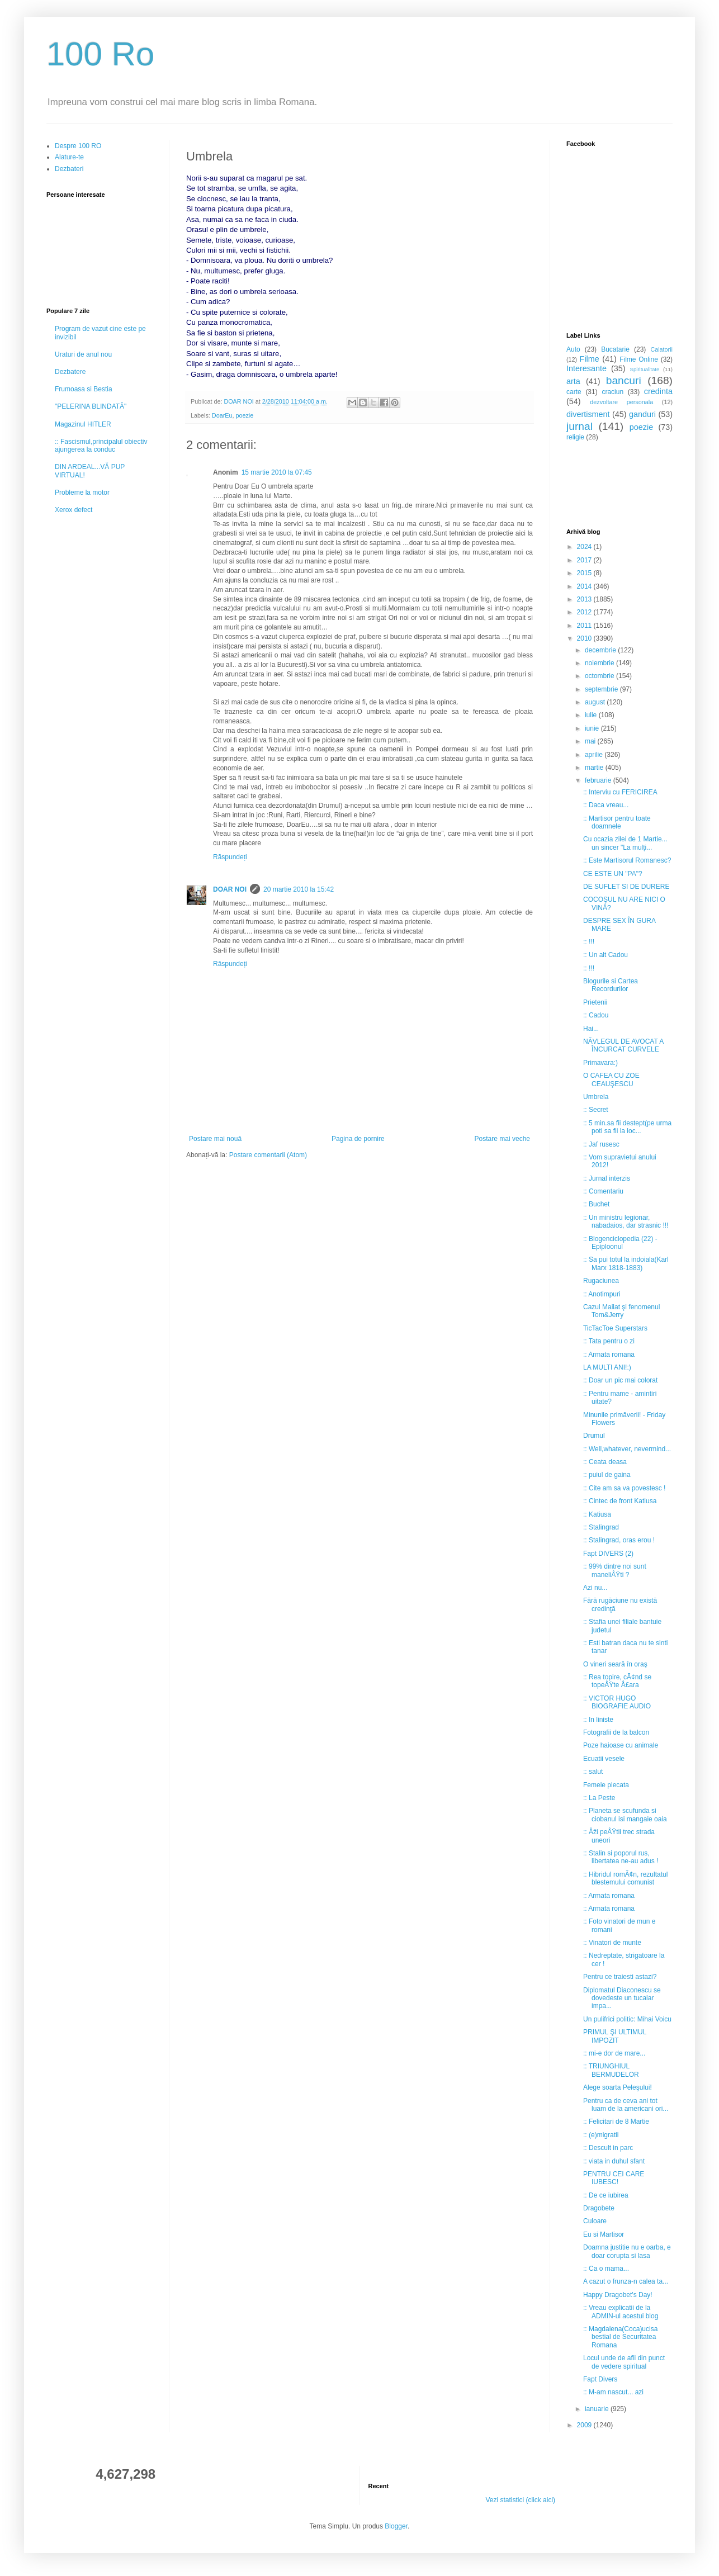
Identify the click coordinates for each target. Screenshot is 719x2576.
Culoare (595, 2221)
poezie (244, 415)
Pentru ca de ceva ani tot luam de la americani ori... (625, 2105)
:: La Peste (599, 1798)
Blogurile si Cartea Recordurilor (610, 985)
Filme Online (638, 359)
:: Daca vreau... (605, 805)
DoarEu (222, 415)
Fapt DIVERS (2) (608, 1553)
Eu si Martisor (603, 2234)
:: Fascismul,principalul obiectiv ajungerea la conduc (101, 445)
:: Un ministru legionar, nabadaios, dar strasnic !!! (625, 1221)
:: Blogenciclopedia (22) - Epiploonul (620, 1243)
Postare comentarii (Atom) (268, 1155)
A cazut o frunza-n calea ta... (625, 2281)
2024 (585, 547)
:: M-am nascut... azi (613, 2392)
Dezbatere (70, 372)
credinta (658, 391)
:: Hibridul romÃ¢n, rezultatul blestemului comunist (625, 1878)
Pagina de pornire (358, 1139)
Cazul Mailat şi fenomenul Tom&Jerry (621, 1311)
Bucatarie (615, 349)
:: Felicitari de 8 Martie (616, 2121)
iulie (592, 715)
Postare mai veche (502, 1139)
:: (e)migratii (600, 2135)
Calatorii (661, 349)
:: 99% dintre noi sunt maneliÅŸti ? (614, 1570)
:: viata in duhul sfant (614, 2161)
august (596, 702)
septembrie (602, 689)
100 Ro (100, 54)
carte (573, 392)
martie (595, 767)
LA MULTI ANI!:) (607, 1367)
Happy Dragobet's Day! (617, 2295)
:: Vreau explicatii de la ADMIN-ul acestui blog (620, 2311)
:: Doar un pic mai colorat (620, 1380)
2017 (585, 560)
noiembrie (600, 663)
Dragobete (598, 2208)
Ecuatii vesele (604, 1759)
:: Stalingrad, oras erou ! (619, 1540)
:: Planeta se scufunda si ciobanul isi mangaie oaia (625, 1814)
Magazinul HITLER (83, 424)
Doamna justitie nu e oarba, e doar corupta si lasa (627, 2251)
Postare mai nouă (215, 1139)
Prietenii (595, 1002)
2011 (585, 625)
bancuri (623, 380)
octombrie (600, 676)
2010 (585, 638)
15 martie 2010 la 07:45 (277, 472)
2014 (585, 586)
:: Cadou (595, 1015)
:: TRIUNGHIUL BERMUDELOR (611, 2070)
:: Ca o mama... (606, 2268)
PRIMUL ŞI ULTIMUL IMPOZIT (614, 2036)
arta (573, 381)
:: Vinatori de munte (612, 1943)
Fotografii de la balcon (616, 1732)
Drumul (594, 1435)
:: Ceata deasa (605, 1462)
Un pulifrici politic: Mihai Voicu (627, 2019)
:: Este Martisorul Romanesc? (627, 860)
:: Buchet (596, 1204)
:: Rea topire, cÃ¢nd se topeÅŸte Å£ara (617, 1681)
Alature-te (69, 157)
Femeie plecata (606, 1785)
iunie (593, 728)
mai (591, 741)
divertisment (588, 414)
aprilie (594, 755)
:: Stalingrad (601, 1527)
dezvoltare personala (621, 402)
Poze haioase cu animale (620, 1745)
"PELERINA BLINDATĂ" (90, 406)
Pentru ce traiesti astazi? (619, 1977)
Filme (589, 358)
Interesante (586, 368)
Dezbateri (69, 169)
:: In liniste (598, 1719)
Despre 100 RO (78, 146)
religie (575, 437)
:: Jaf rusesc (601, 1144)
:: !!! (588, 942)
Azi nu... (595, 1588)
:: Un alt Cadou (605, 955)
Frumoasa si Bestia (83, 389)
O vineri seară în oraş (615, 1664)
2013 (585, 599)
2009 (585, 2425)
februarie (599, 780)
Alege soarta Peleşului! (617, 2087)
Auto (573, 349)
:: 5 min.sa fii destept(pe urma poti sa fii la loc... (627, 1127)
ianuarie (598, 2409)
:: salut (593, 1771)
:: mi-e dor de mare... (614, 2053)
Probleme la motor (82, 492)
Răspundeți (230, 857)
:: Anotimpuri (602, 1294)
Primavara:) (600, 1063)
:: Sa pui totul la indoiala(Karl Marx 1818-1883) (626, 1263)
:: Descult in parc (608, 2148)
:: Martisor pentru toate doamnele (617, 822)
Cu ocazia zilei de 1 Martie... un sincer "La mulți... (625, 843)
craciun (612, 392)
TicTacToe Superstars (615, 1328)
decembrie (601, 650)
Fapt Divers (600, 2379)
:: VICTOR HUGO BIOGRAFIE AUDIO (617, 1702)
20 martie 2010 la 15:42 (298, 889)
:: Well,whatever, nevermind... (627, 1449)
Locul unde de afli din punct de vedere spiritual (624, 2362)
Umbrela (595, 1097)
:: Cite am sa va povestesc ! (624, 1488)
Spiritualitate (645, 369)
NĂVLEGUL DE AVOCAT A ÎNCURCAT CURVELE (623, 1045)
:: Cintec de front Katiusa (619, 1501)
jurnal (579, 426)
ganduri (642, 414)
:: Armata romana (609, 1354)
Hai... (591, 1029)
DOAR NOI (230, 889)
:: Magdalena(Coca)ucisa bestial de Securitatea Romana (620, 2337)
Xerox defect (73, 510)
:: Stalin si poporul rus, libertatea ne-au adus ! (620, 1857)
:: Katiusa (597, 1514)
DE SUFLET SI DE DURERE (626, 887)
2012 (585, 612)
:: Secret (595, 1110)
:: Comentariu (603, 1191)
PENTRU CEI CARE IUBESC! (613, 2178)
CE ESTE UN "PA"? (612, 874)
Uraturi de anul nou (83, 354)
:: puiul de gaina (607, 1475)
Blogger (396, 2526)
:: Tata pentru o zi (609, 1341)
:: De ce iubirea (605, 2195)
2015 (585, 573)
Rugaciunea (601, 1281)
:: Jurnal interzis (606, 1178)
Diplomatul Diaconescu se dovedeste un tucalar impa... (622, 1998)
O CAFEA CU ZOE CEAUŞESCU (611, 1079)
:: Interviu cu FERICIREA (620, 792)
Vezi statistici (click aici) (520, 2500)
